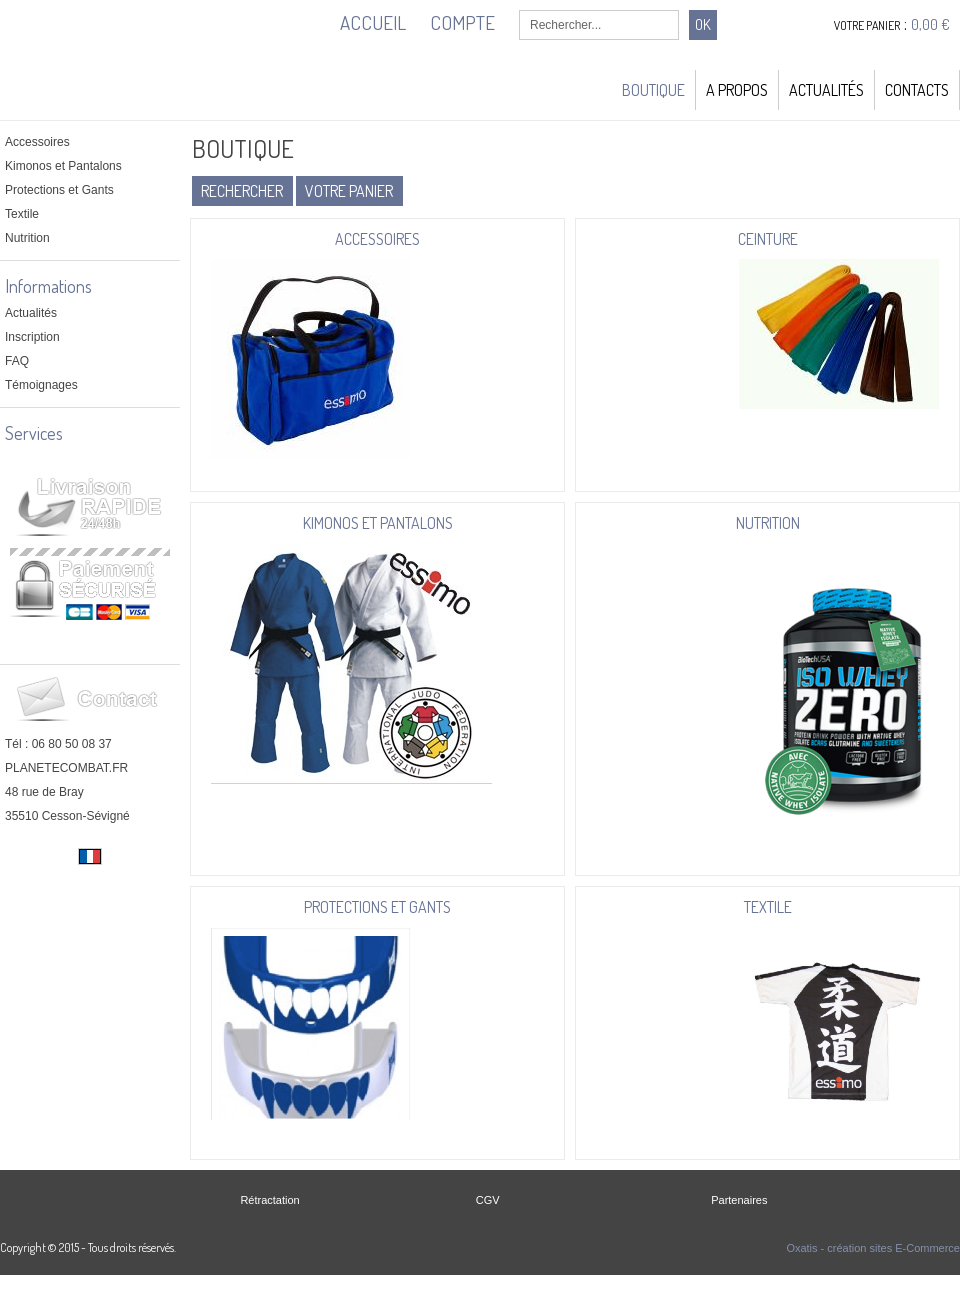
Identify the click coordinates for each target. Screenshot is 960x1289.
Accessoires (37, 142)
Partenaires (739, 1200)
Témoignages (41, 385)
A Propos (737, 90)
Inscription (32, 337)
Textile (22, 214)
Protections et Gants (59, 190)
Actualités (826, 90)
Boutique (653, 90)
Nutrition (27, 238)
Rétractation (269, 1200)
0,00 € (930, 24)
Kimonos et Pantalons (63, 166)
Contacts (917, 90)
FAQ (17, 361)
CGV (488, 1200)
